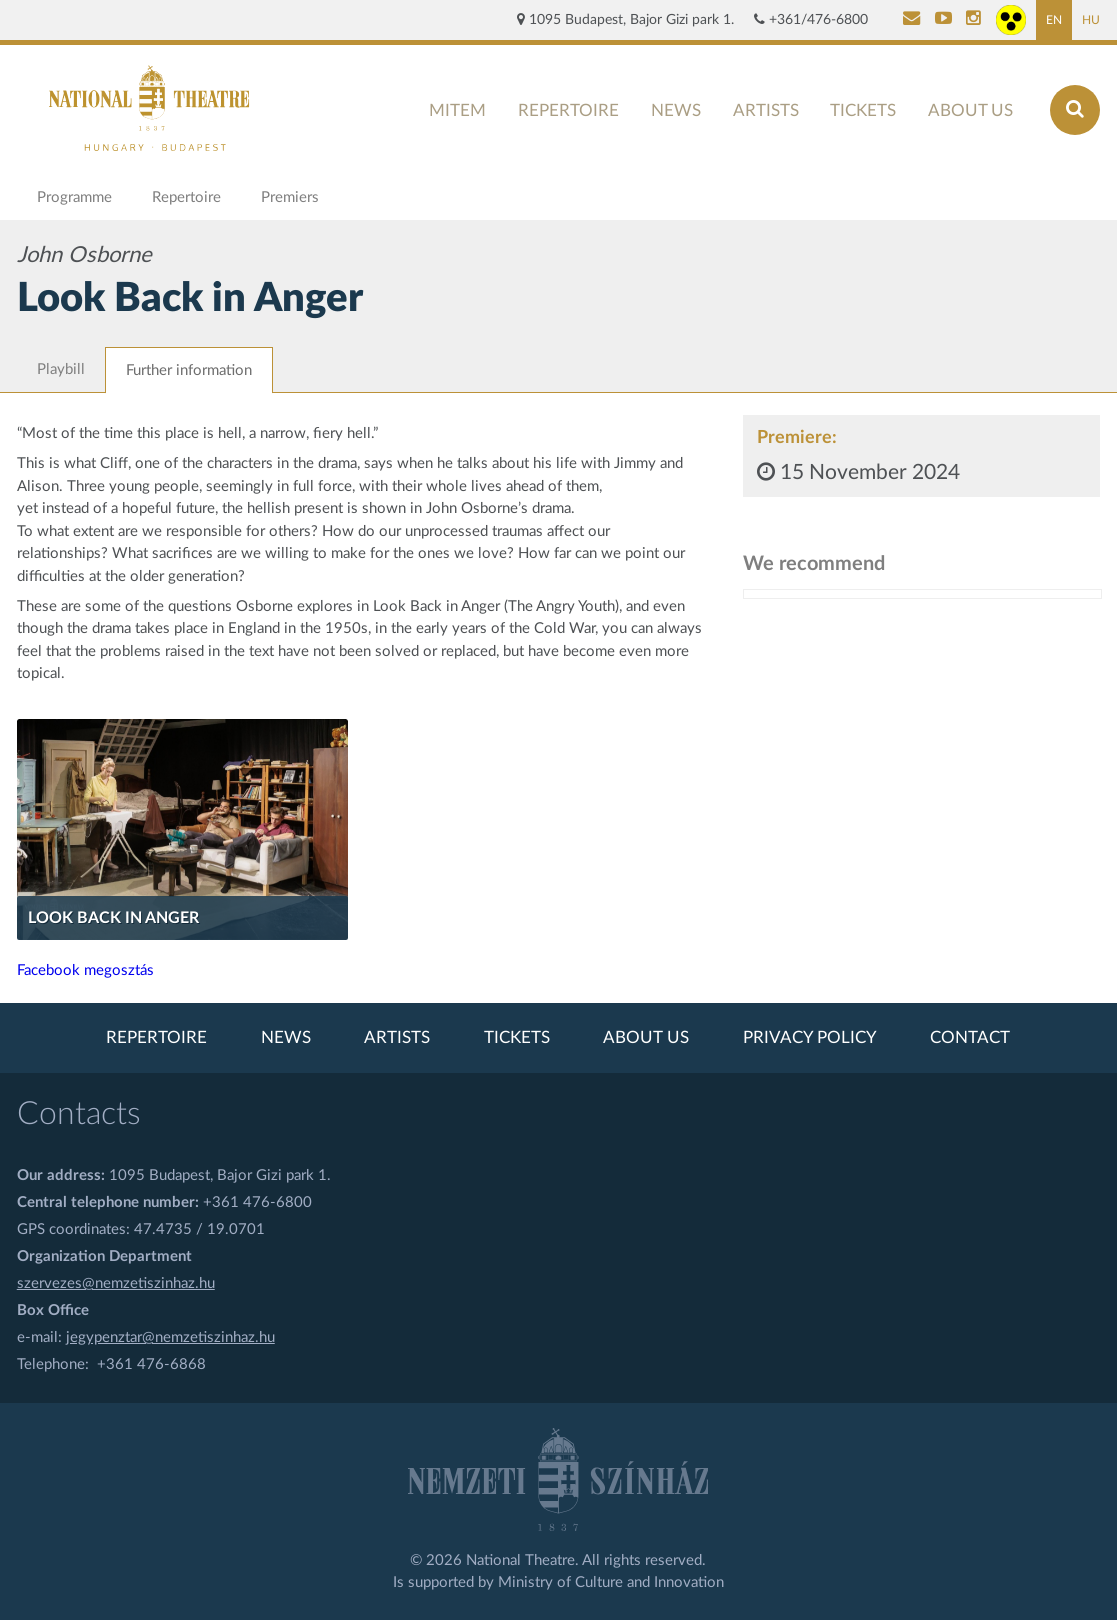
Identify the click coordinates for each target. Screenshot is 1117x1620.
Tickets (863, 110)
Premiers (290, 197)
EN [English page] (1054, 20)
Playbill (61, 369)
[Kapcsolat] (911, 20)
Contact (970, 1038)
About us (970, 110)
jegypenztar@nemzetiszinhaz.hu (170, 1337)
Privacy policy (810, 1038)
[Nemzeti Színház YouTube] (943, 20)
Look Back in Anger (113, 918)
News (676, 110)
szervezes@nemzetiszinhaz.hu (116, 1283)
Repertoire (568, 110)
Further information (189, 370)
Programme (74, 197)
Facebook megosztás (85, 970)
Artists (766, 110)
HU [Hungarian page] (1091, 20)
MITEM (457, 110)
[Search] (1075, 110)
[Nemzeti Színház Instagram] (973, 20)
